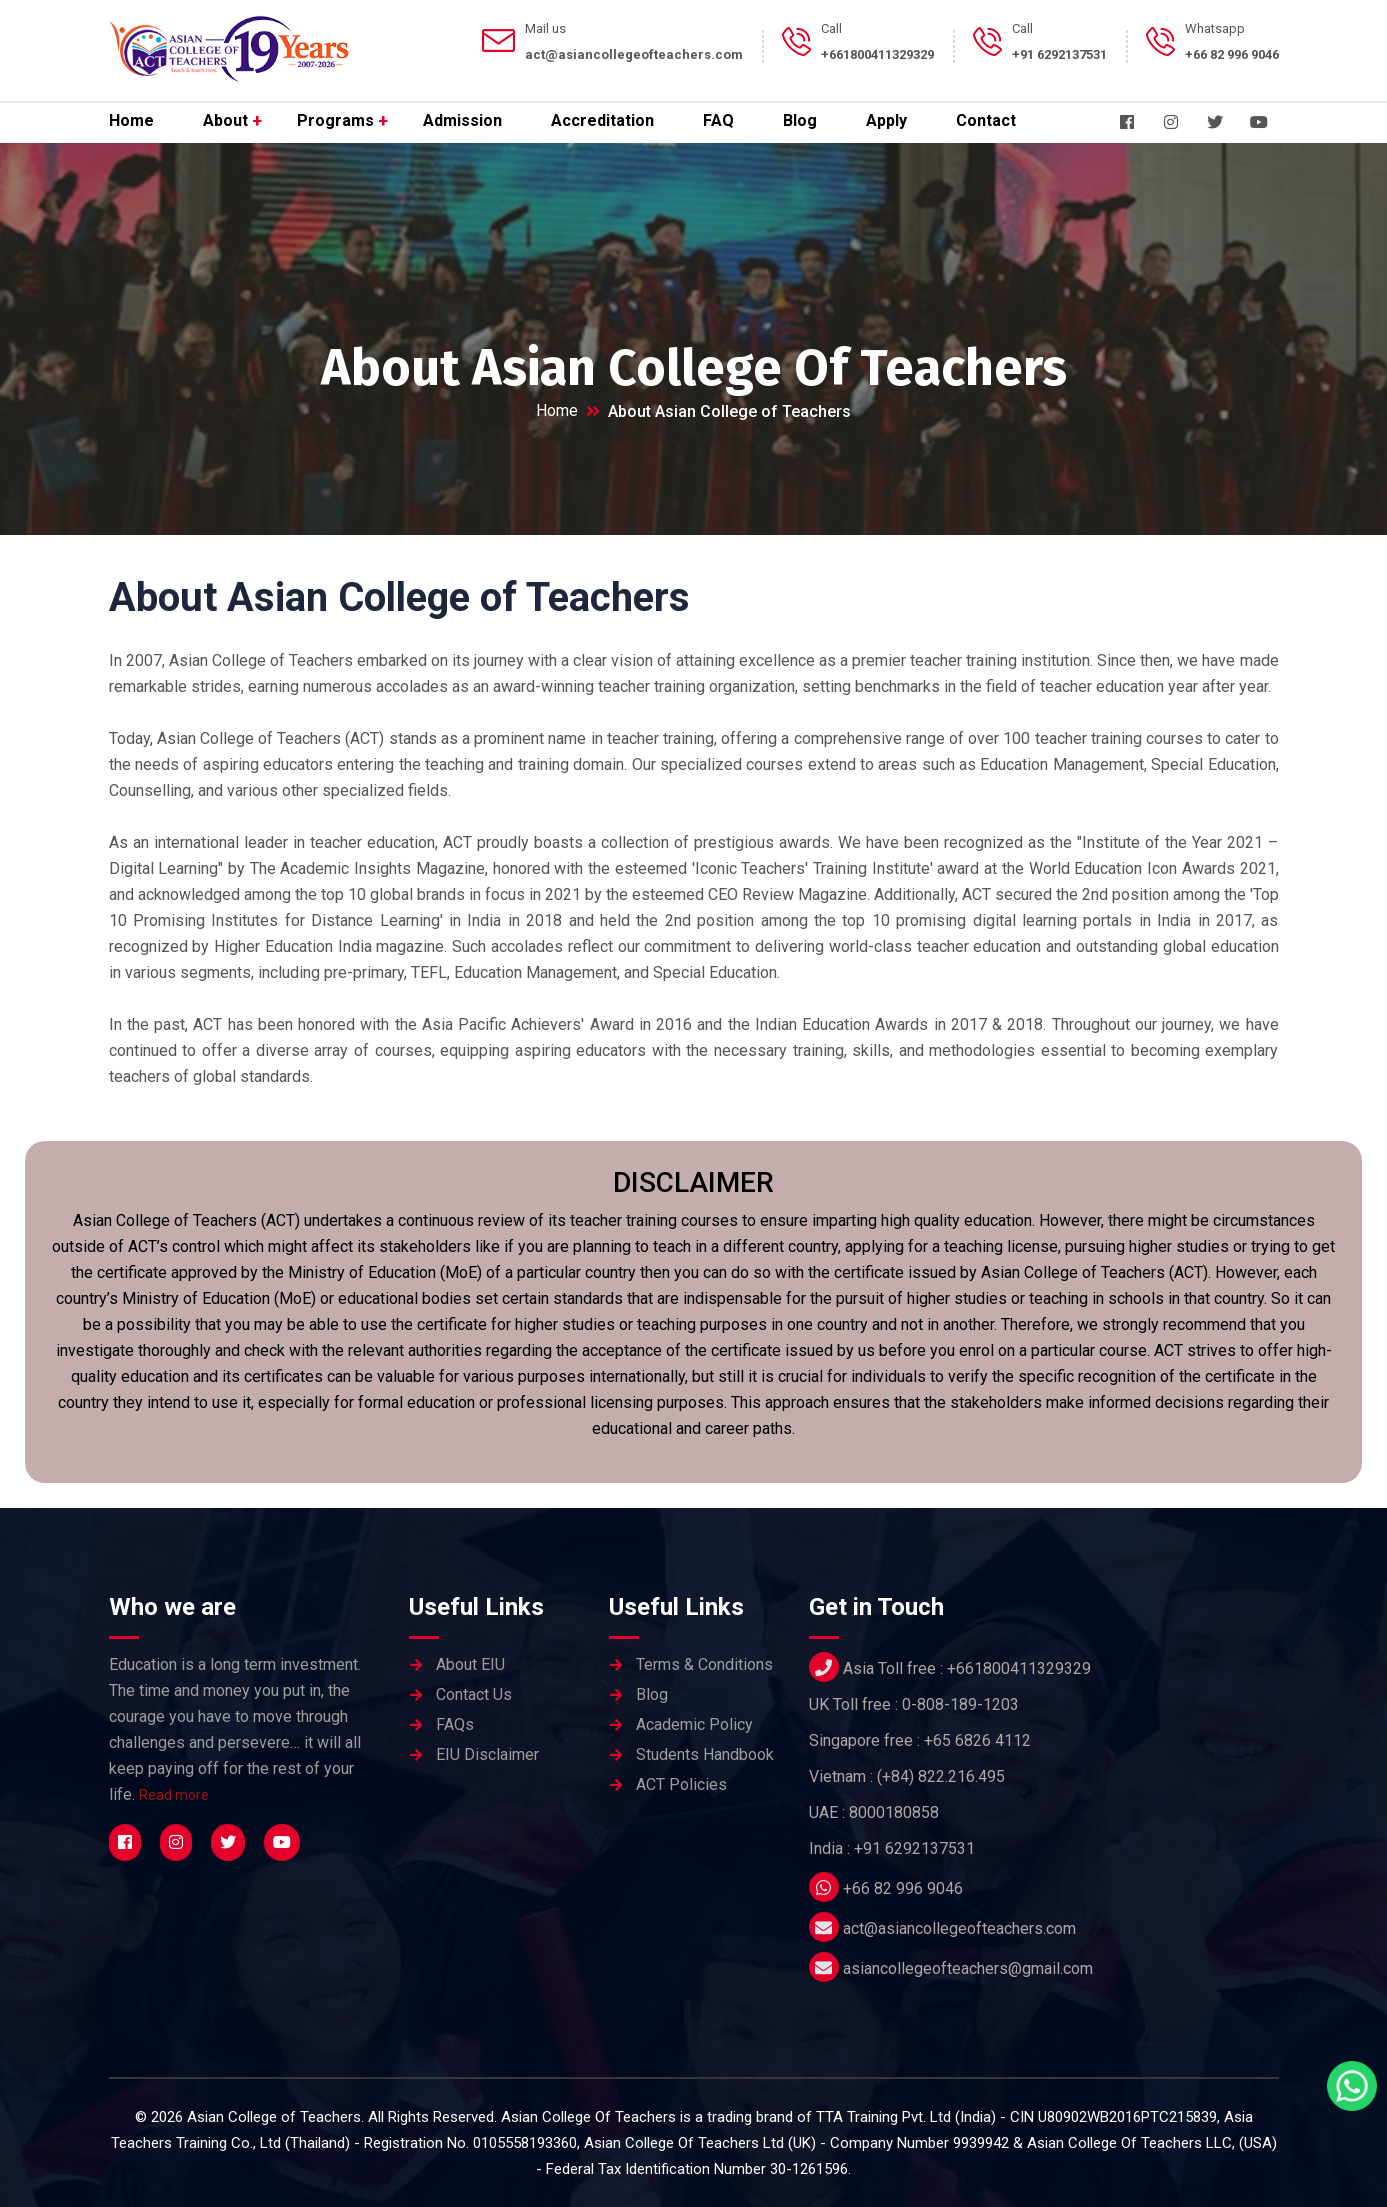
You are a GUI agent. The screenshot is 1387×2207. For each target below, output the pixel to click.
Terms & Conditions (704, 1664)
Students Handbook (705, 1754)
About (225, 120)
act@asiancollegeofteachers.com (959, 1928)
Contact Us (474, 1694)
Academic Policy (694, 1724)
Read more (174, 1795)
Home (131, 120)
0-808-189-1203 (960, 1704)
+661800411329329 (1019, 1668)
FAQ (718, 120)
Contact (986, 120)
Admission (462, 120)
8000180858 (894, 1812)
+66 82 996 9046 (903, 1888)
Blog (800, 120)
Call (831, 28)
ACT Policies (681, 1784)
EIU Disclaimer (487, 1754)
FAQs (455, 1724)
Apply (886, 120)
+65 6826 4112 (977, 1740)
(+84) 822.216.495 (941, 1776)
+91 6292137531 (914, 1848)
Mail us (545, 28)
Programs (335, 120)
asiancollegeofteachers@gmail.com (968, 1968)
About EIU (470, 1664)
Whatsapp (1215, 28)
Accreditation (602, 120)
